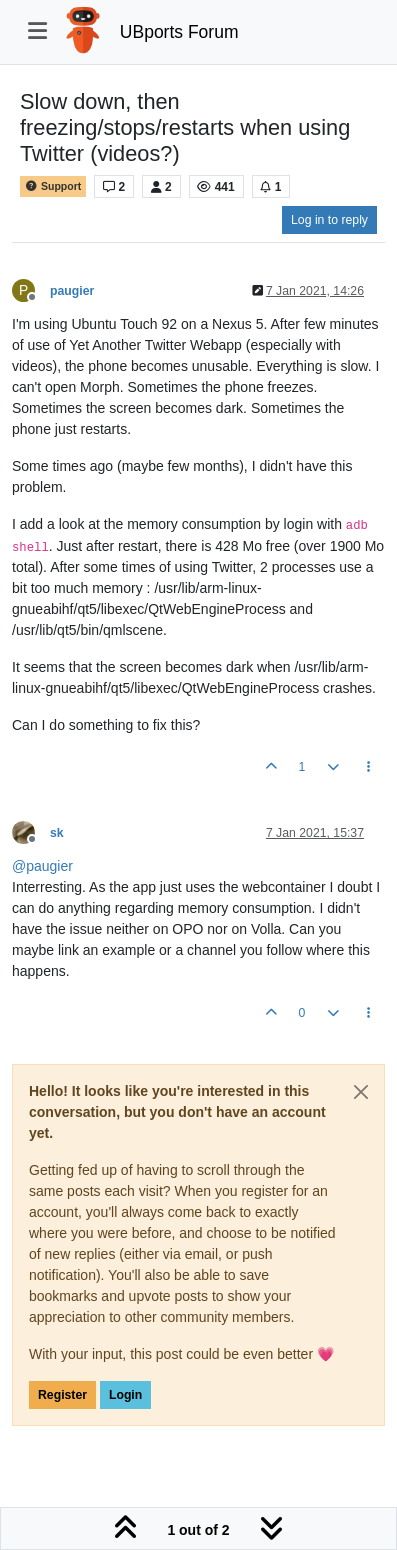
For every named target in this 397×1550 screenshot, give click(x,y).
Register (62, 1395)
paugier (72, 291)
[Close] (361, 1092)
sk (57, 833)
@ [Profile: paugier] (42, 866)
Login (125, 1395)
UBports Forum (179, 32)
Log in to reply (329, 220)
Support (53, 186)
